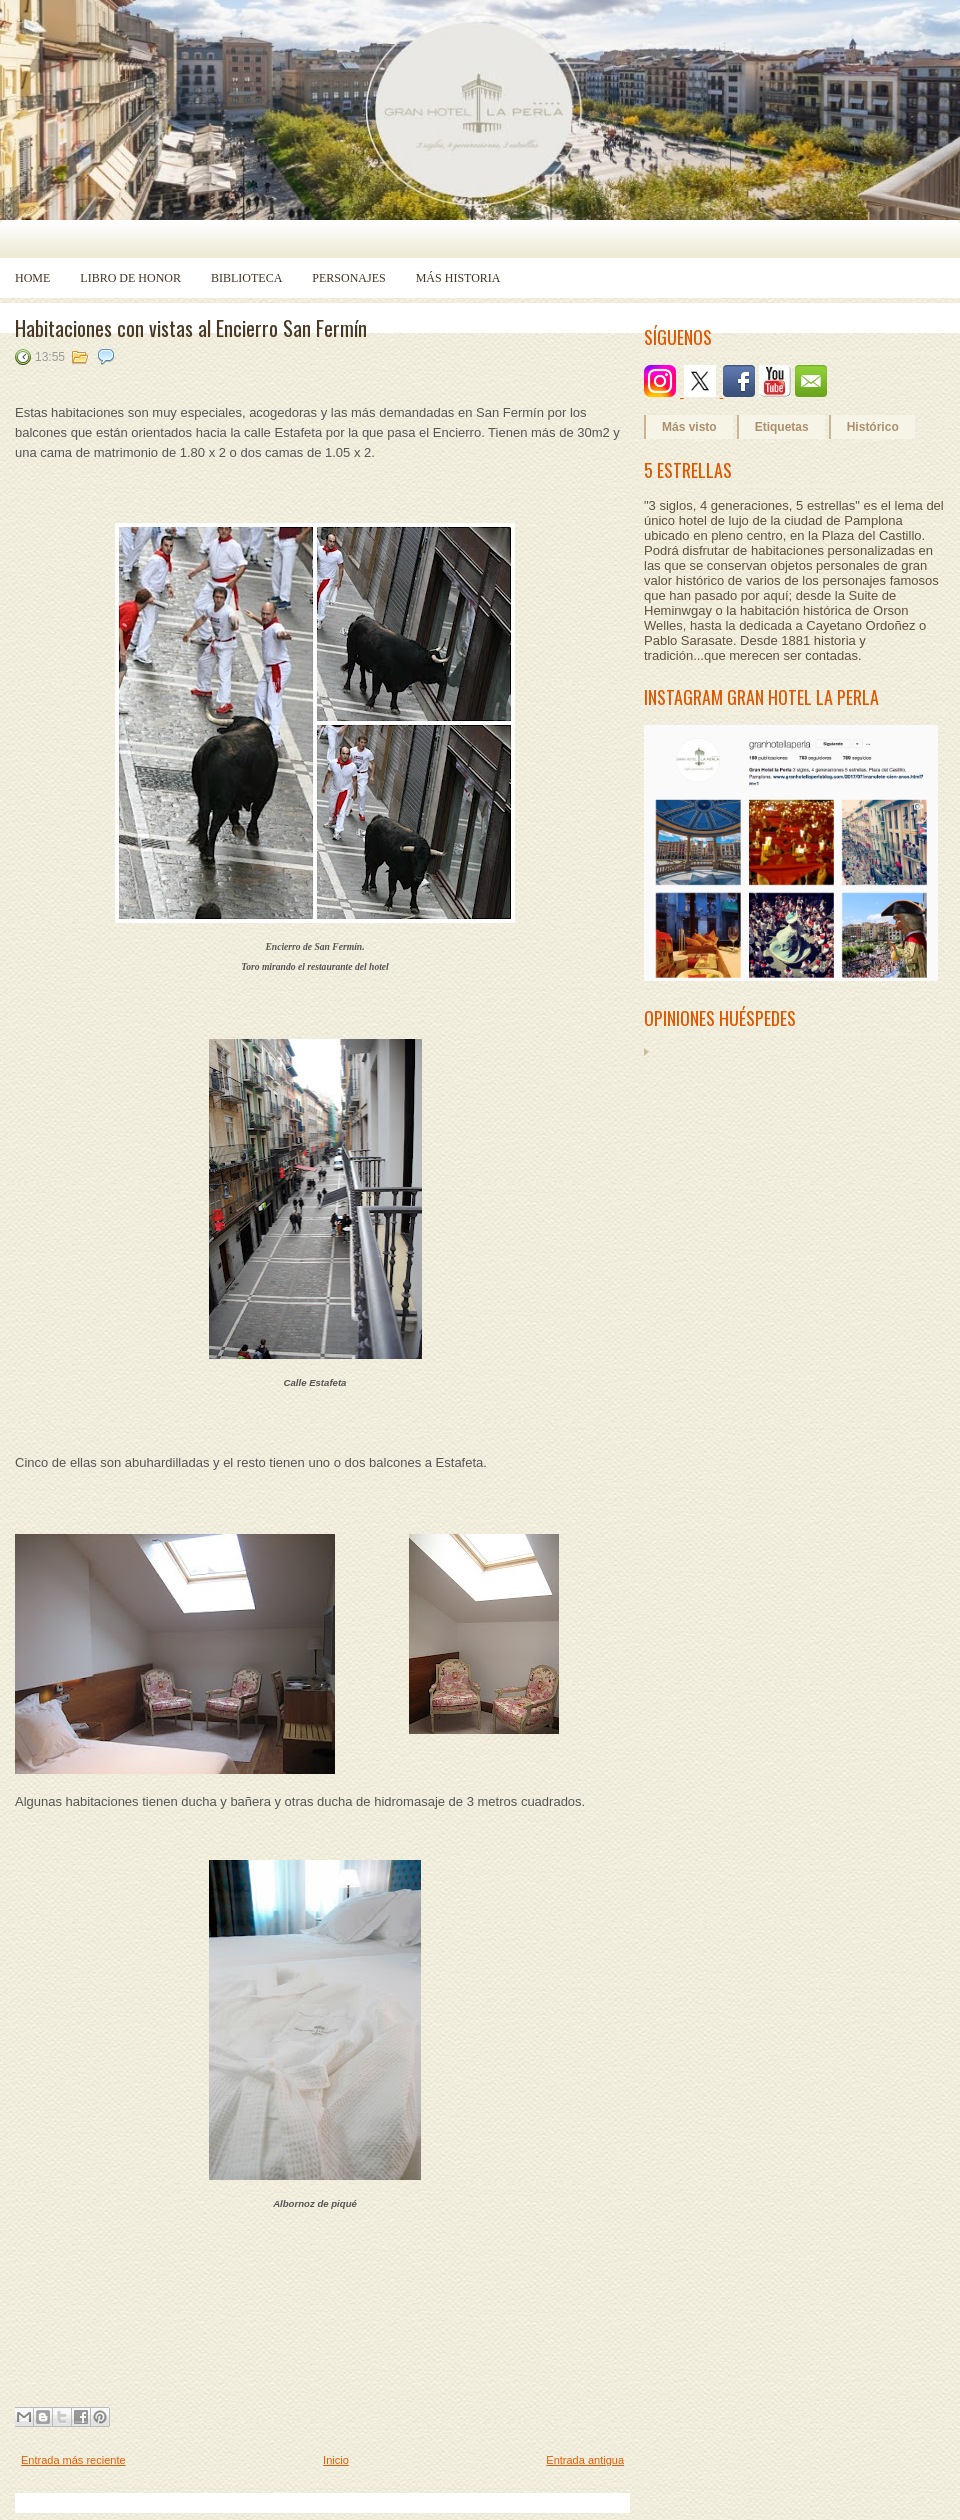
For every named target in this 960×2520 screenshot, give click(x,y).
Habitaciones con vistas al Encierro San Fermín (191, 328)
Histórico (873, 427)
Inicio (336, 2460)
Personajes (348, 278)
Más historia (458, 278)
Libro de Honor (130, 278)
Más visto (689, 427)
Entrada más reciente (73, 2460)
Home (32, 278)
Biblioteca (246, 278)
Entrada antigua (585, 2460)
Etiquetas (782, 427)
